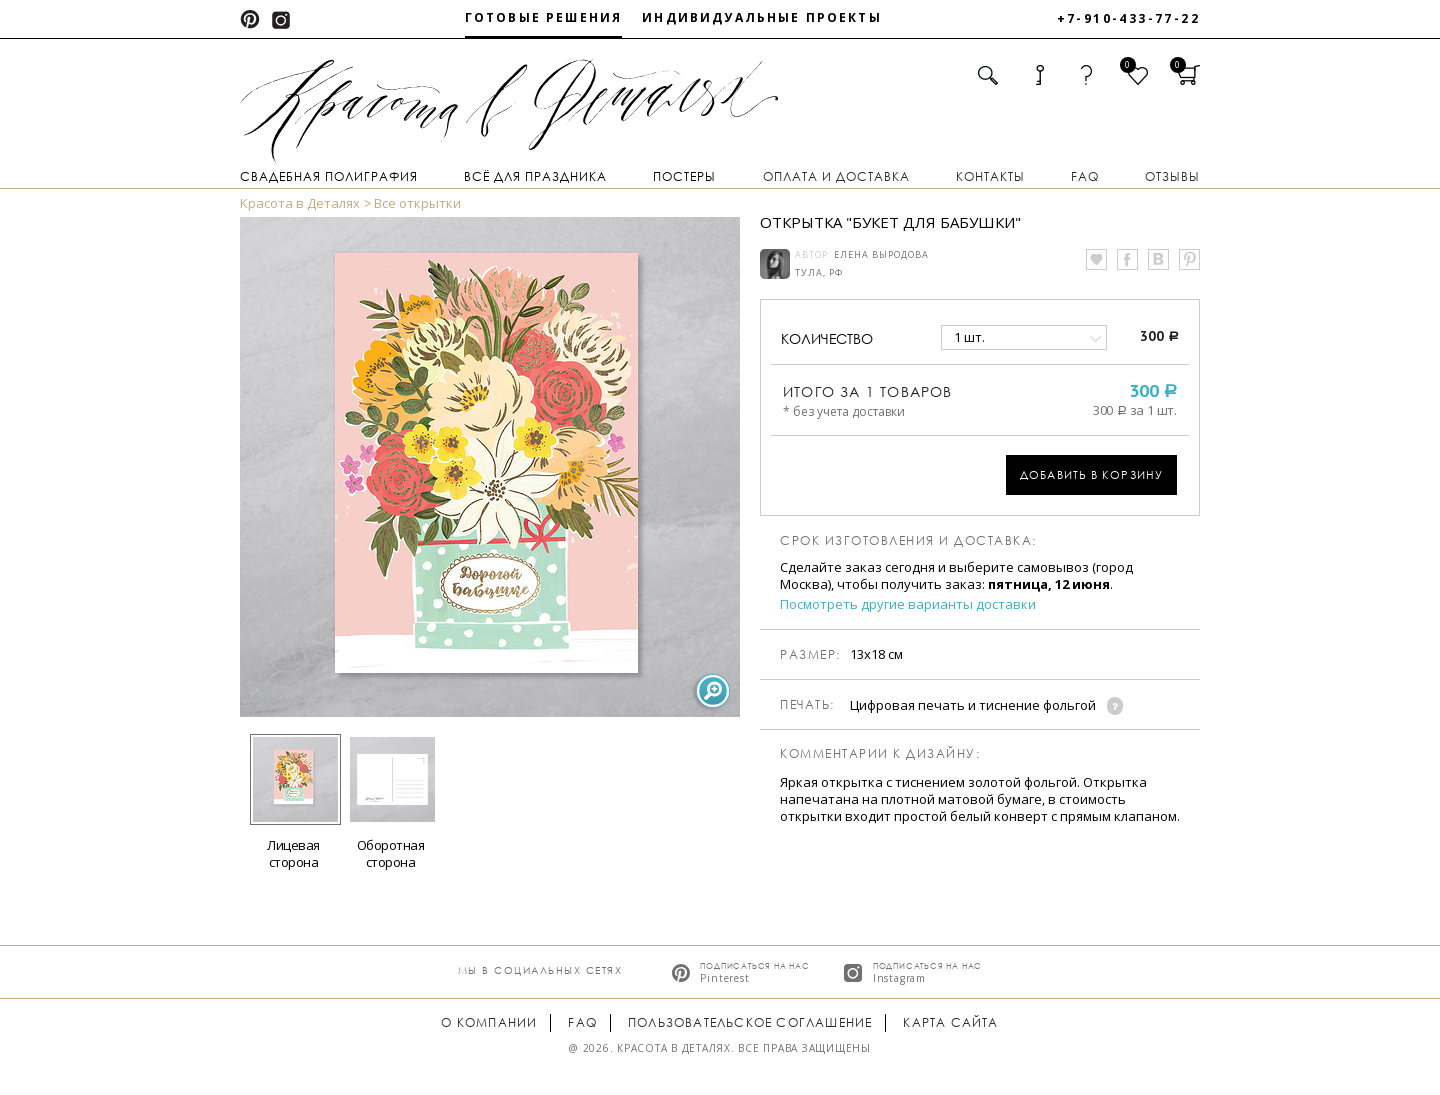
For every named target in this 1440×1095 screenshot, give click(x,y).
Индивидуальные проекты (762, 17)
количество (827, 338)
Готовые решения (543, 17)
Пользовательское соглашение (750, 1022)
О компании (489, 1022)
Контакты (990, 176)
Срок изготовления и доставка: (908, 541)
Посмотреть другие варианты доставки (908, 604)
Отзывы (1172, 176)
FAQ (1085, 176)
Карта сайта (950, 1022)
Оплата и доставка (836, 176)
